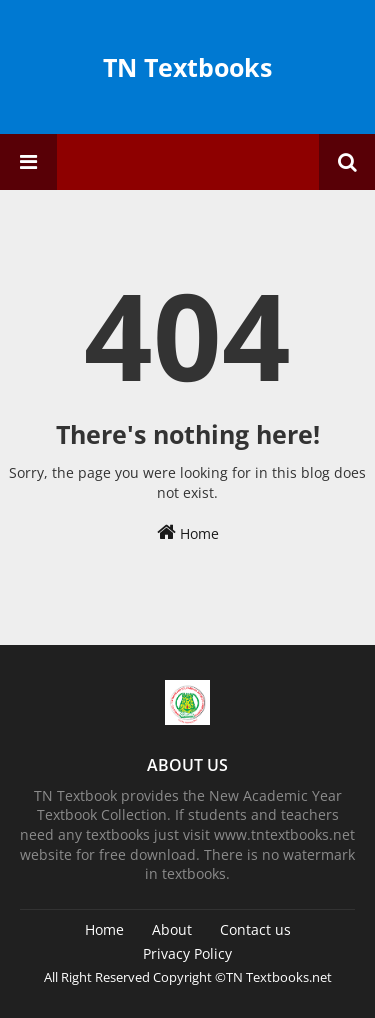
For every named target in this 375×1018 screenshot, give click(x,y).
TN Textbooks (187, 67)
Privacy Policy (187, 953)
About (172, 929)
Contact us (255, 929)
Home (188, 532)
